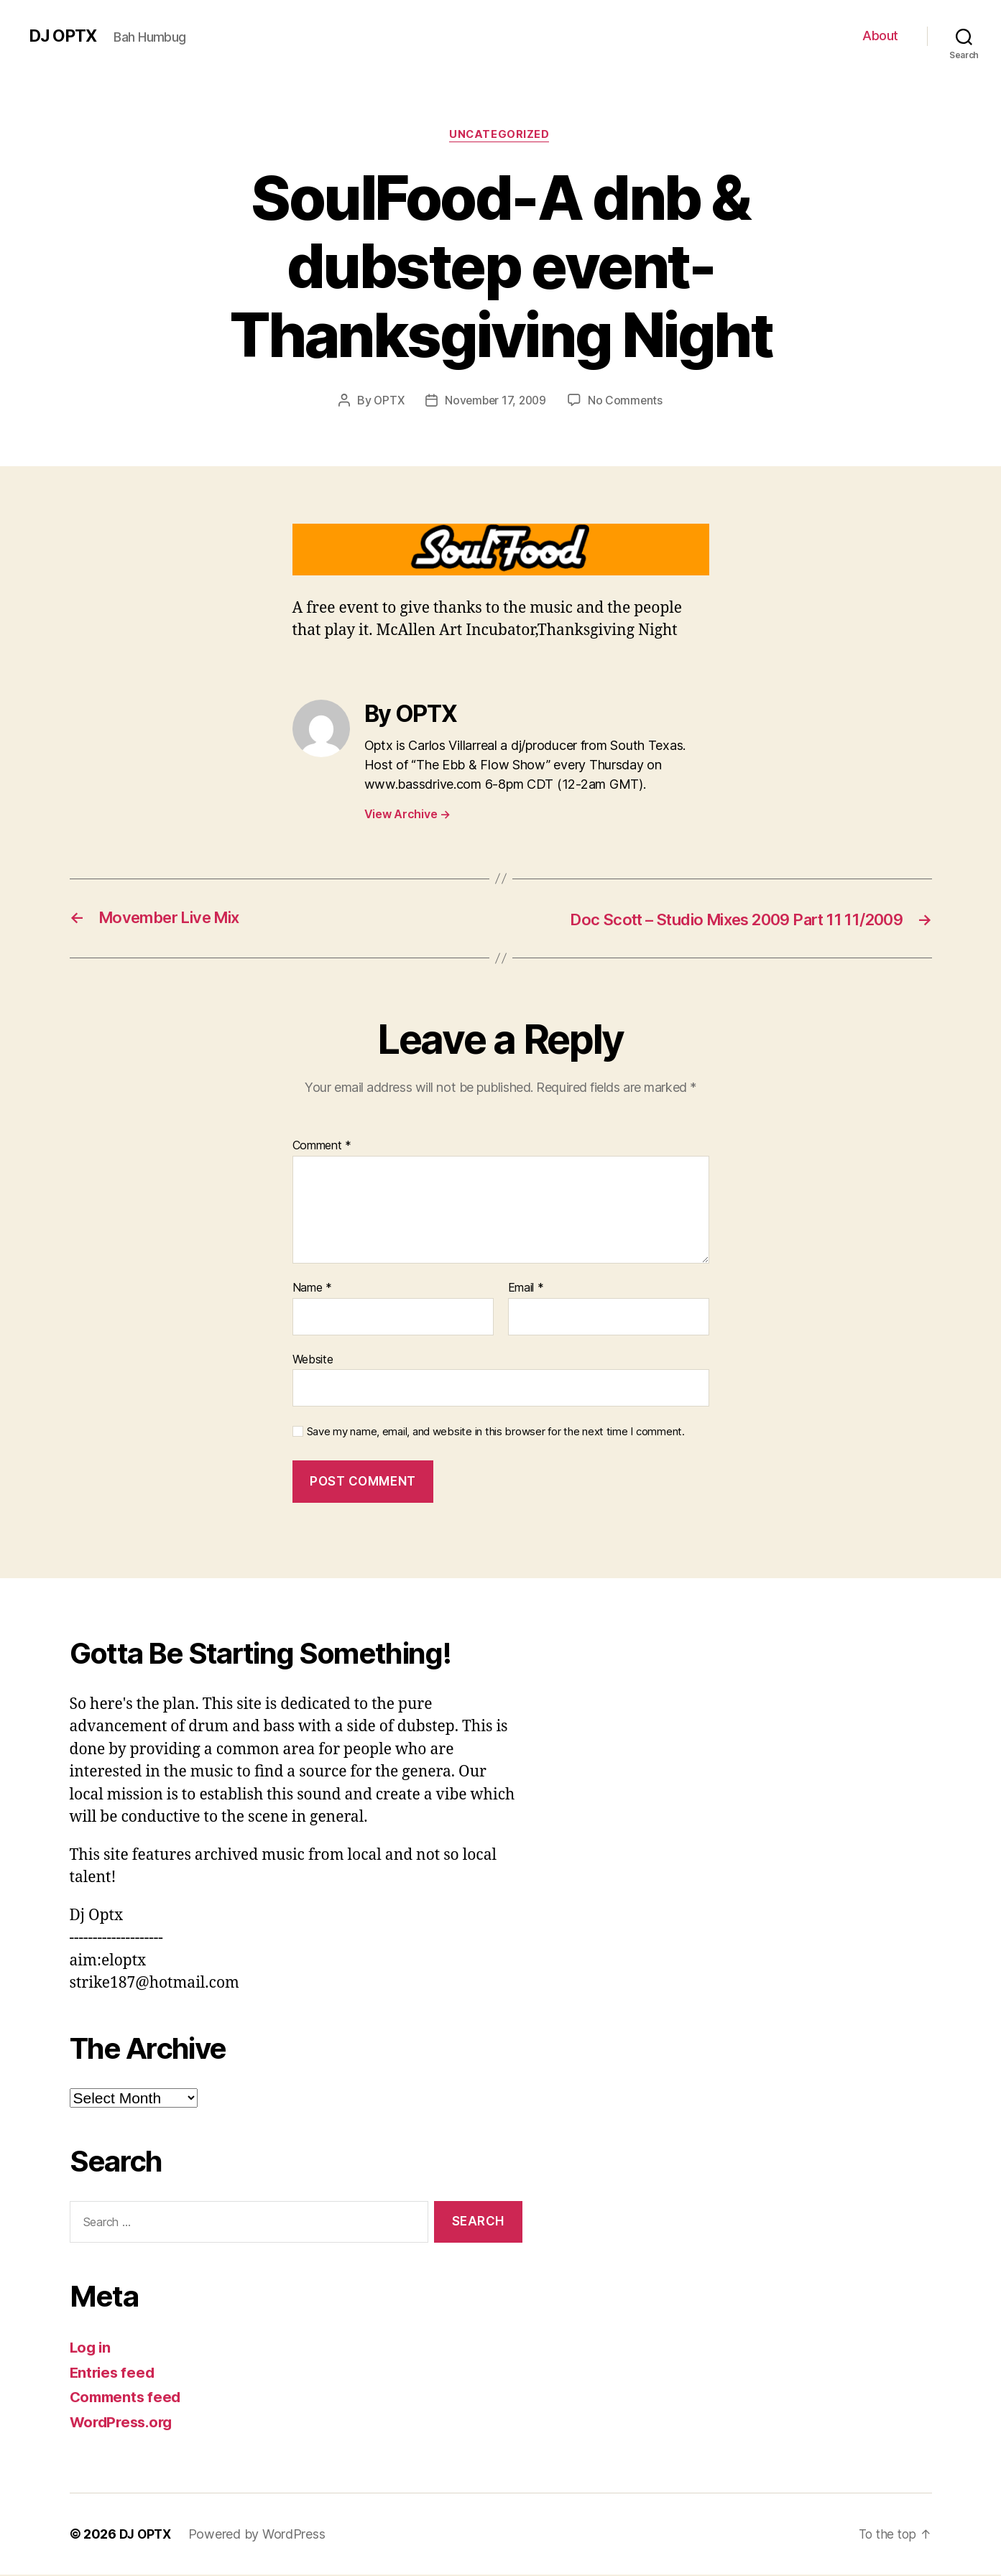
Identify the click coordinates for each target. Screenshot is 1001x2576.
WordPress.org (124, 2423)
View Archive (407, 814)
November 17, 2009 (495, 401)
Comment (322, 1147)
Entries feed (114, 2373)
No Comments (627, 401)
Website (312, 1360)
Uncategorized (500, 135)
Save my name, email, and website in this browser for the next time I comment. (496, 1433)
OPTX (386, 401)
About (880, 35)
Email (526, 1288)
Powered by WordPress (260, 2535)
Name (312, 1288)
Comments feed (128, 2398)
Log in (91, 2349)
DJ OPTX (64, 36)
